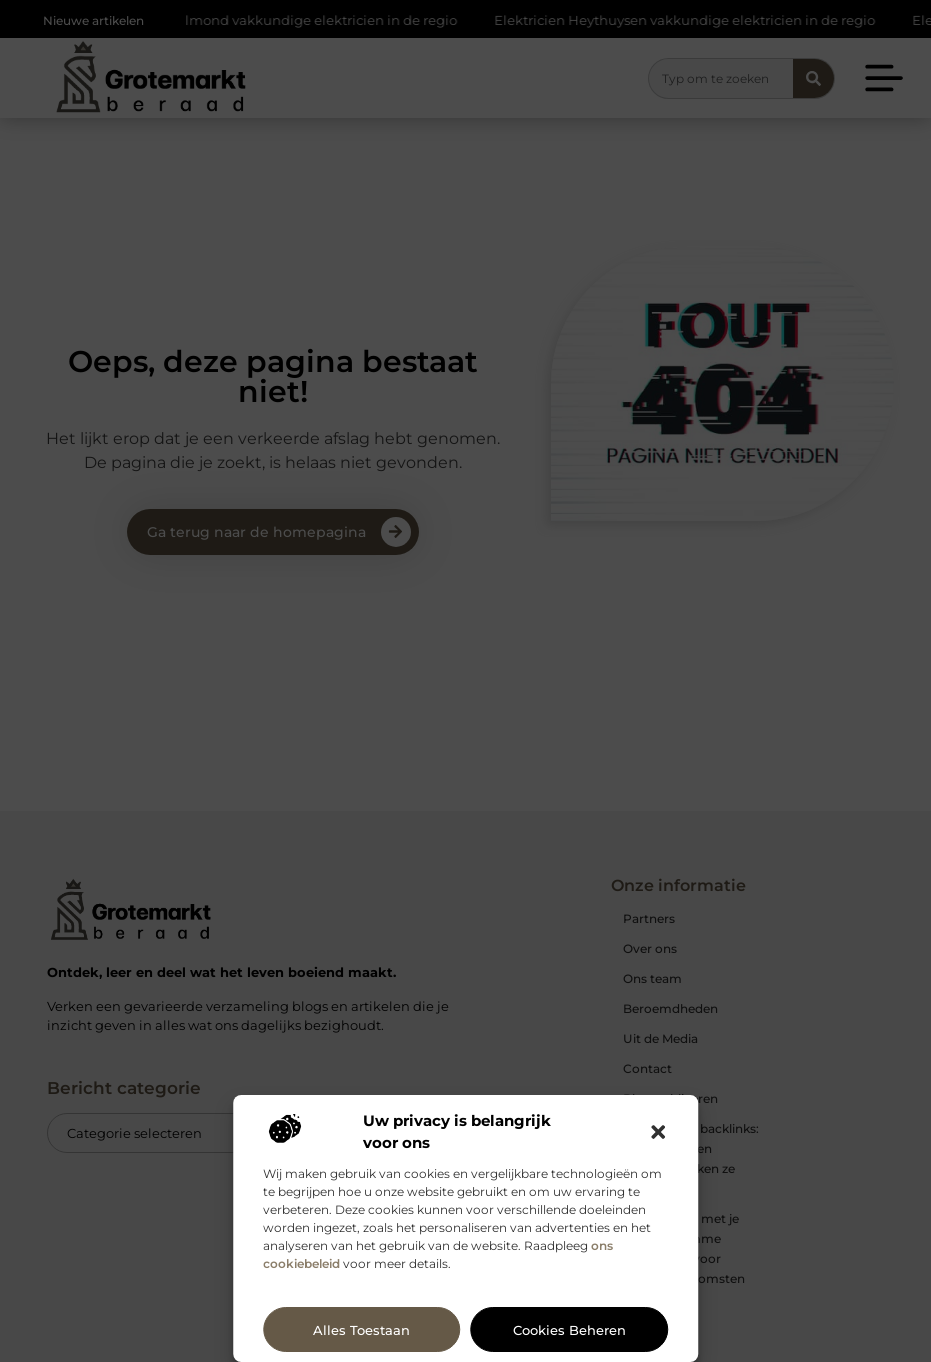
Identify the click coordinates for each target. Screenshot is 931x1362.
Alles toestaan (361, 1330)
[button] (658, 1132)
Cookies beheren (569, 1330)
